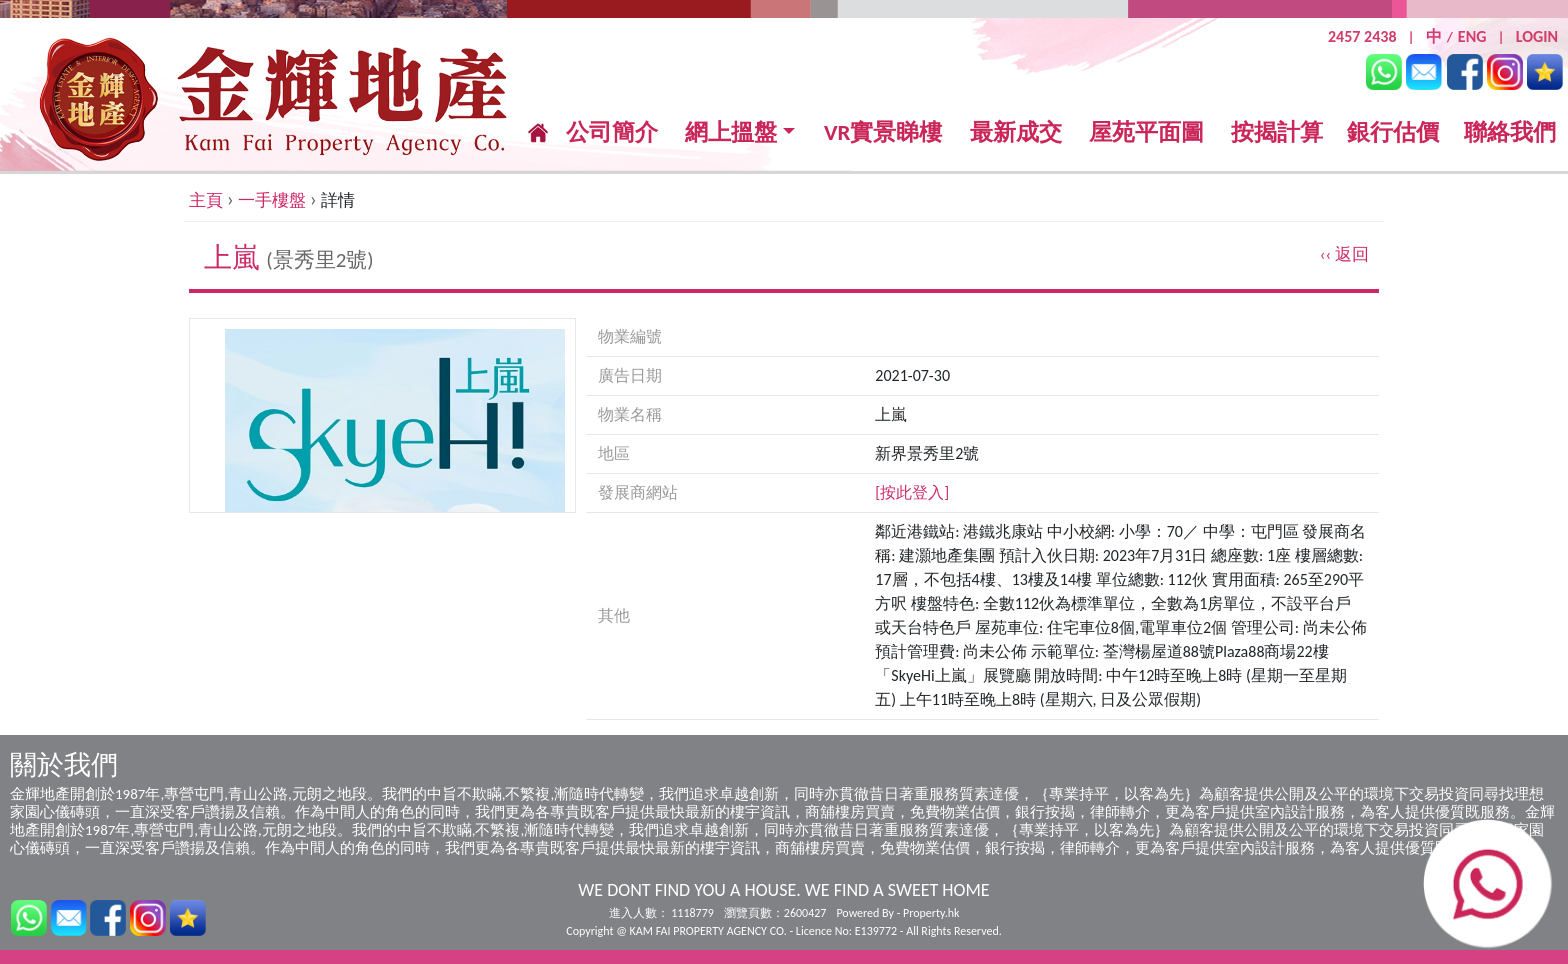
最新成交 (1016, 132)
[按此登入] (912, 492)
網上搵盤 (731, 132)
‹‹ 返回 (1344, 254)
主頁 (206, 200)
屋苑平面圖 (1146, 132)
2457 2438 (1362, 36)
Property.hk (931, 913)
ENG (1472, 36)
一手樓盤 (272, 200)
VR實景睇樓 (883, 132)
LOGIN (1537, 36)
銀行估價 (1393, 132)
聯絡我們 (1510, 132)
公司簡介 (612, 132)
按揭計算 (1277, 132)
